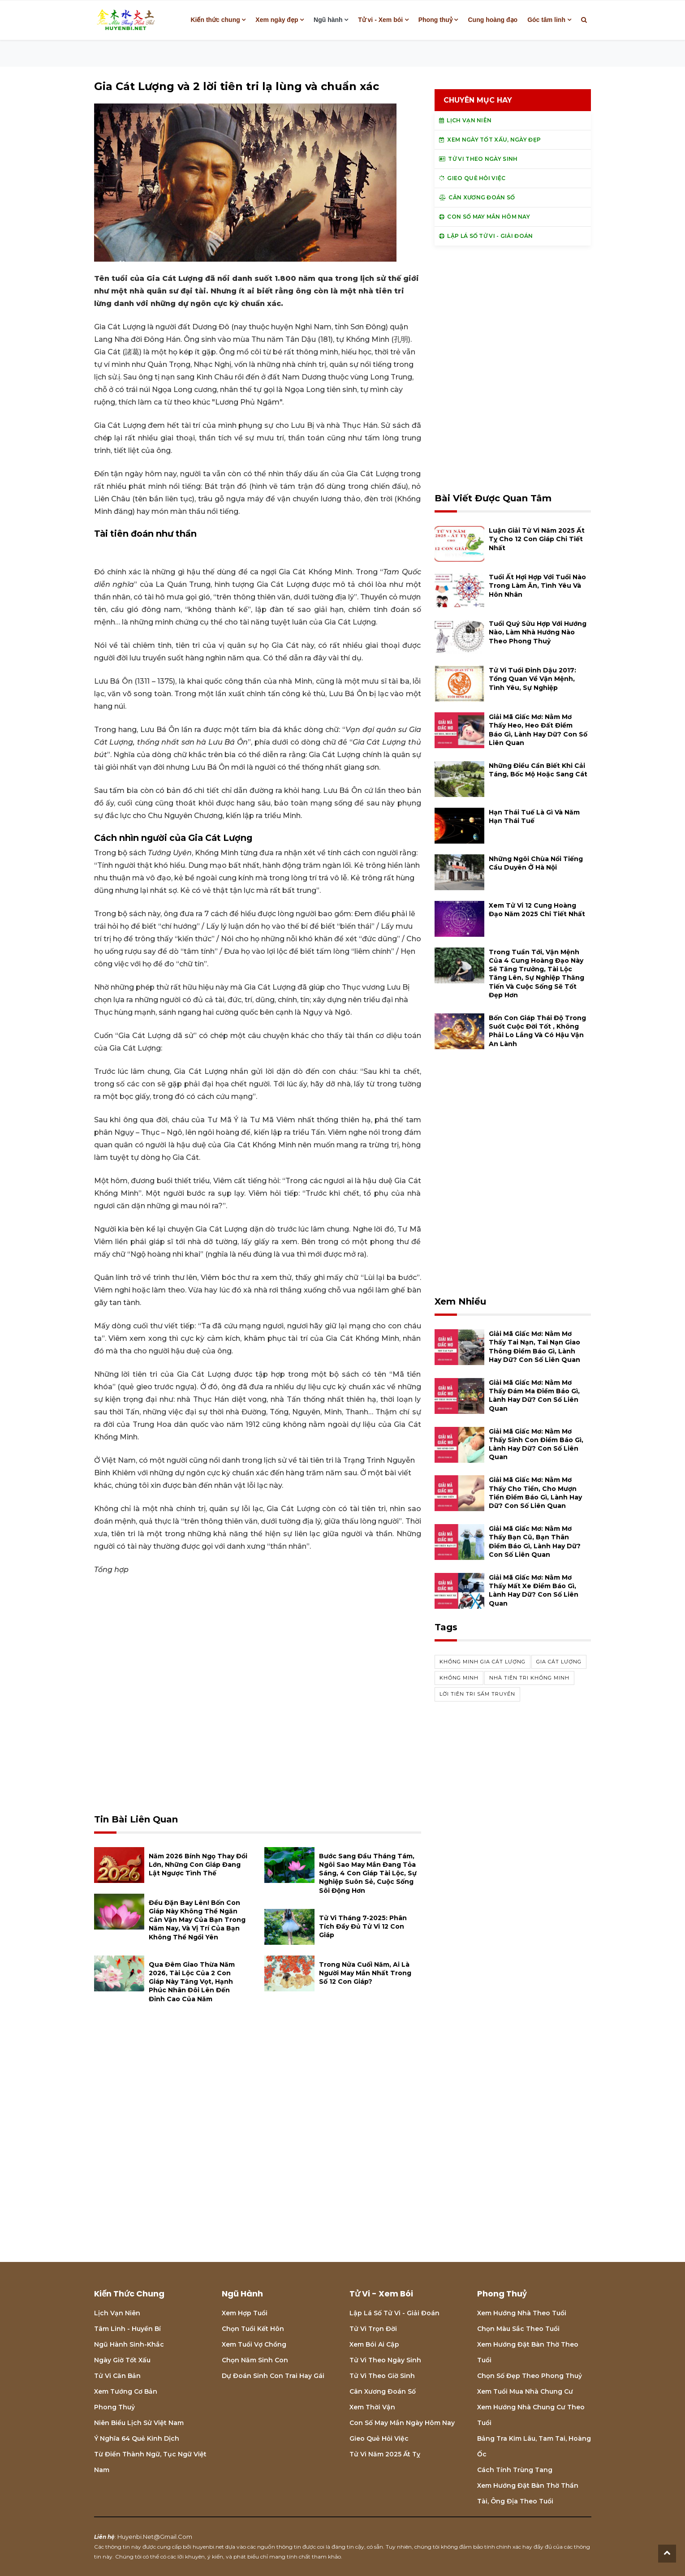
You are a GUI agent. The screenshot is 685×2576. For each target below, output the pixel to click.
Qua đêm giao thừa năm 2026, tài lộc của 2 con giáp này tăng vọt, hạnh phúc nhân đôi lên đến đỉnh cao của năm (192, 1981)
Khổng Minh (458, 1678)
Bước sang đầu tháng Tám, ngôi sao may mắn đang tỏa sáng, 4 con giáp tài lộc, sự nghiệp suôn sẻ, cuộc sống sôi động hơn (368, 1873)
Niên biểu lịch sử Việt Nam (139, 2423)
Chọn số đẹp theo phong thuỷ (529, 2376)
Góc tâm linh (546, 19)
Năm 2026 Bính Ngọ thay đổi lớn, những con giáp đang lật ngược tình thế (198, 1864)
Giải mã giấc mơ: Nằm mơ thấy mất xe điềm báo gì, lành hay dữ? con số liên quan (533, 1590)
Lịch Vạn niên (117, 2313)
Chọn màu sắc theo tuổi (518, 2329)
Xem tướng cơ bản (125, 2391)
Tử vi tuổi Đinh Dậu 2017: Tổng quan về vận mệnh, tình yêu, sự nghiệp (532, 678)
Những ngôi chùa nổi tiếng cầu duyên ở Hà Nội (536, 863)
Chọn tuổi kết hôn (253, 2329)
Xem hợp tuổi (244, 2313)
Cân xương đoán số (382, 2391)
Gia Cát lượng (559, 1661)
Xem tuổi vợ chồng (254, 2344)
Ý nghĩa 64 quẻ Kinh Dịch (136, 2438)
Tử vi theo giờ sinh (382, 2376)
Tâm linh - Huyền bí (127, 2329)
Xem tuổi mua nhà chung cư (525, 2391)
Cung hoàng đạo (492, 19)
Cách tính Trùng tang (514, 2470)
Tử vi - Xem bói (380, 19)
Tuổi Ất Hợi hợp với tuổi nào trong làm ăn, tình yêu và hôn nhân (537, 585)
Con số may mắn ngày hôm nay (402, 2423)
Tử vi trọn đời (373, 2329)
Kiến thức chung (215, 19)
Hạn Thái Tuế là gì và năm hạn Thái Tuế (534, 816)
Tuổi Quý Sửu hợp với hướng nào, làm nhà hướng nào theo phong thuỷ (537, 632)
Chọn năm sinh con (255, 2360)
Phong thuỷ (435, 19)
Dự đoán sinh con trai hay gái (273, 2376)
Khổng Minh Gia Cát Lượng (482, 1661)
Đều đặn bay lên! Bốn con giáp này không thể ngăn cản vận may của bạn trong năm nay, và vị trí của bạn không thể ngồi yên (197, 1920)
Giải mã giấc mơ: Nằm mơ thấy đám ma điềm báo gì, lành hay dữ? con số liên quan (534, 1395)
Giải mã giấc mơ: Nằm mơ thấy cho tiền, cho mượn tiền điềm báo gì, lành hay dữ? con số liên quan (535, 1493)
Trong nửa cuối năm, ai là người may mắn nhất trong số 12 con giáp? (365, 1973)
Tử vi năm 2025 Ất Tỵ (384, 2454)
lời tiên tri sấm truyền (477, 1694)
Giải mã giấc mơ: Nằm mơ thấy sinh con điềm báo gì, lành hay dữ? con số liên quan (536, 1444)
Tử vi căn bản (117, 2376)
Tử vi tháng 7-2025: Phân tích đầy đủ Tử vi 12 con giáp (363, 1926)
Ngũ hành (328, 19)
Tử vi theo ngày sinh (385, 2360)
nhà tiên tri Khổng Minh (529, 1678)
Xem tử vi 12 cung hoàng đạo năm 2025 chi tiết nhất (537, 909)
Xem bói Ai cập (374, 2344)
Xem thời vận (372, 2407)
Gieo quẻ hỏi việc (379, 2438)
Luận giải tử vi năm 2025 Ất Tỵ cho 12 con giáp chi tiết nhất (537, 538)
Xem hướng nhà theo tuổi (521, 2313)
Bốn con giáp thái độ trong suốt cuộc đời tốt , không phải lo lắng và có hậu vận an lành (537, 1031)
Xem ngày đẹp (276, 19)
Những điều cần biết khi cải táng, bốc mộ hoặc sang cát (538, 770)
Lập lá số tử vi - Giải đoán (394, 2313)
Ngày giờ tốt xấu (122, 2360)
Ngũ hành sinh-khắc (129, 2344)
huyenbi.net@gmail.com (154, 2536)
